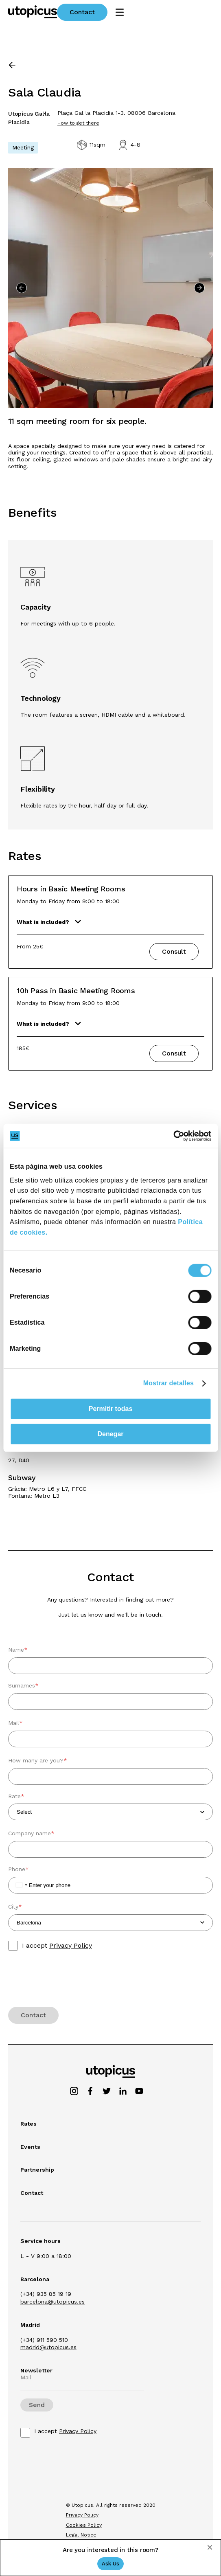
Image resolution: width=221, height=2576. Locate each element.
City (15, 1908)
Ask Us (110, 2564)
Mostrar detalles (168, 1383)
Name (18, 1651)
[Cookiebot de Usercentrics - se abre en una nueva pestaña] (175, 1135)
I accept (57, 1945)
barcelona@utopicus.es (52, 2301)
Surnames (23, 1687)
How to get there (78, 123)
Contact (171, 12)
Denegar (110, 1434)
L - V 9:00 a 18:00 (45, 2256)
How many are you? (37, 1762)
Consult (174, 951)
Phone (18, 1871)
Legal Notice (81, 2535)
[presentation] (70, 1983)
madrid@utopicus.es (48, 2347)
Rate (16, 1798)
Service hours (40, 2241)
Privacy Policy (70, 1945)
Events (30, 2147)
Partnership (37, 2169)
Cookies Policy (84, 2525)
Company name (31, 1835)
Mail (15, 1725)
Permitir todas (111, 1408)
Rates (28, 2123)
